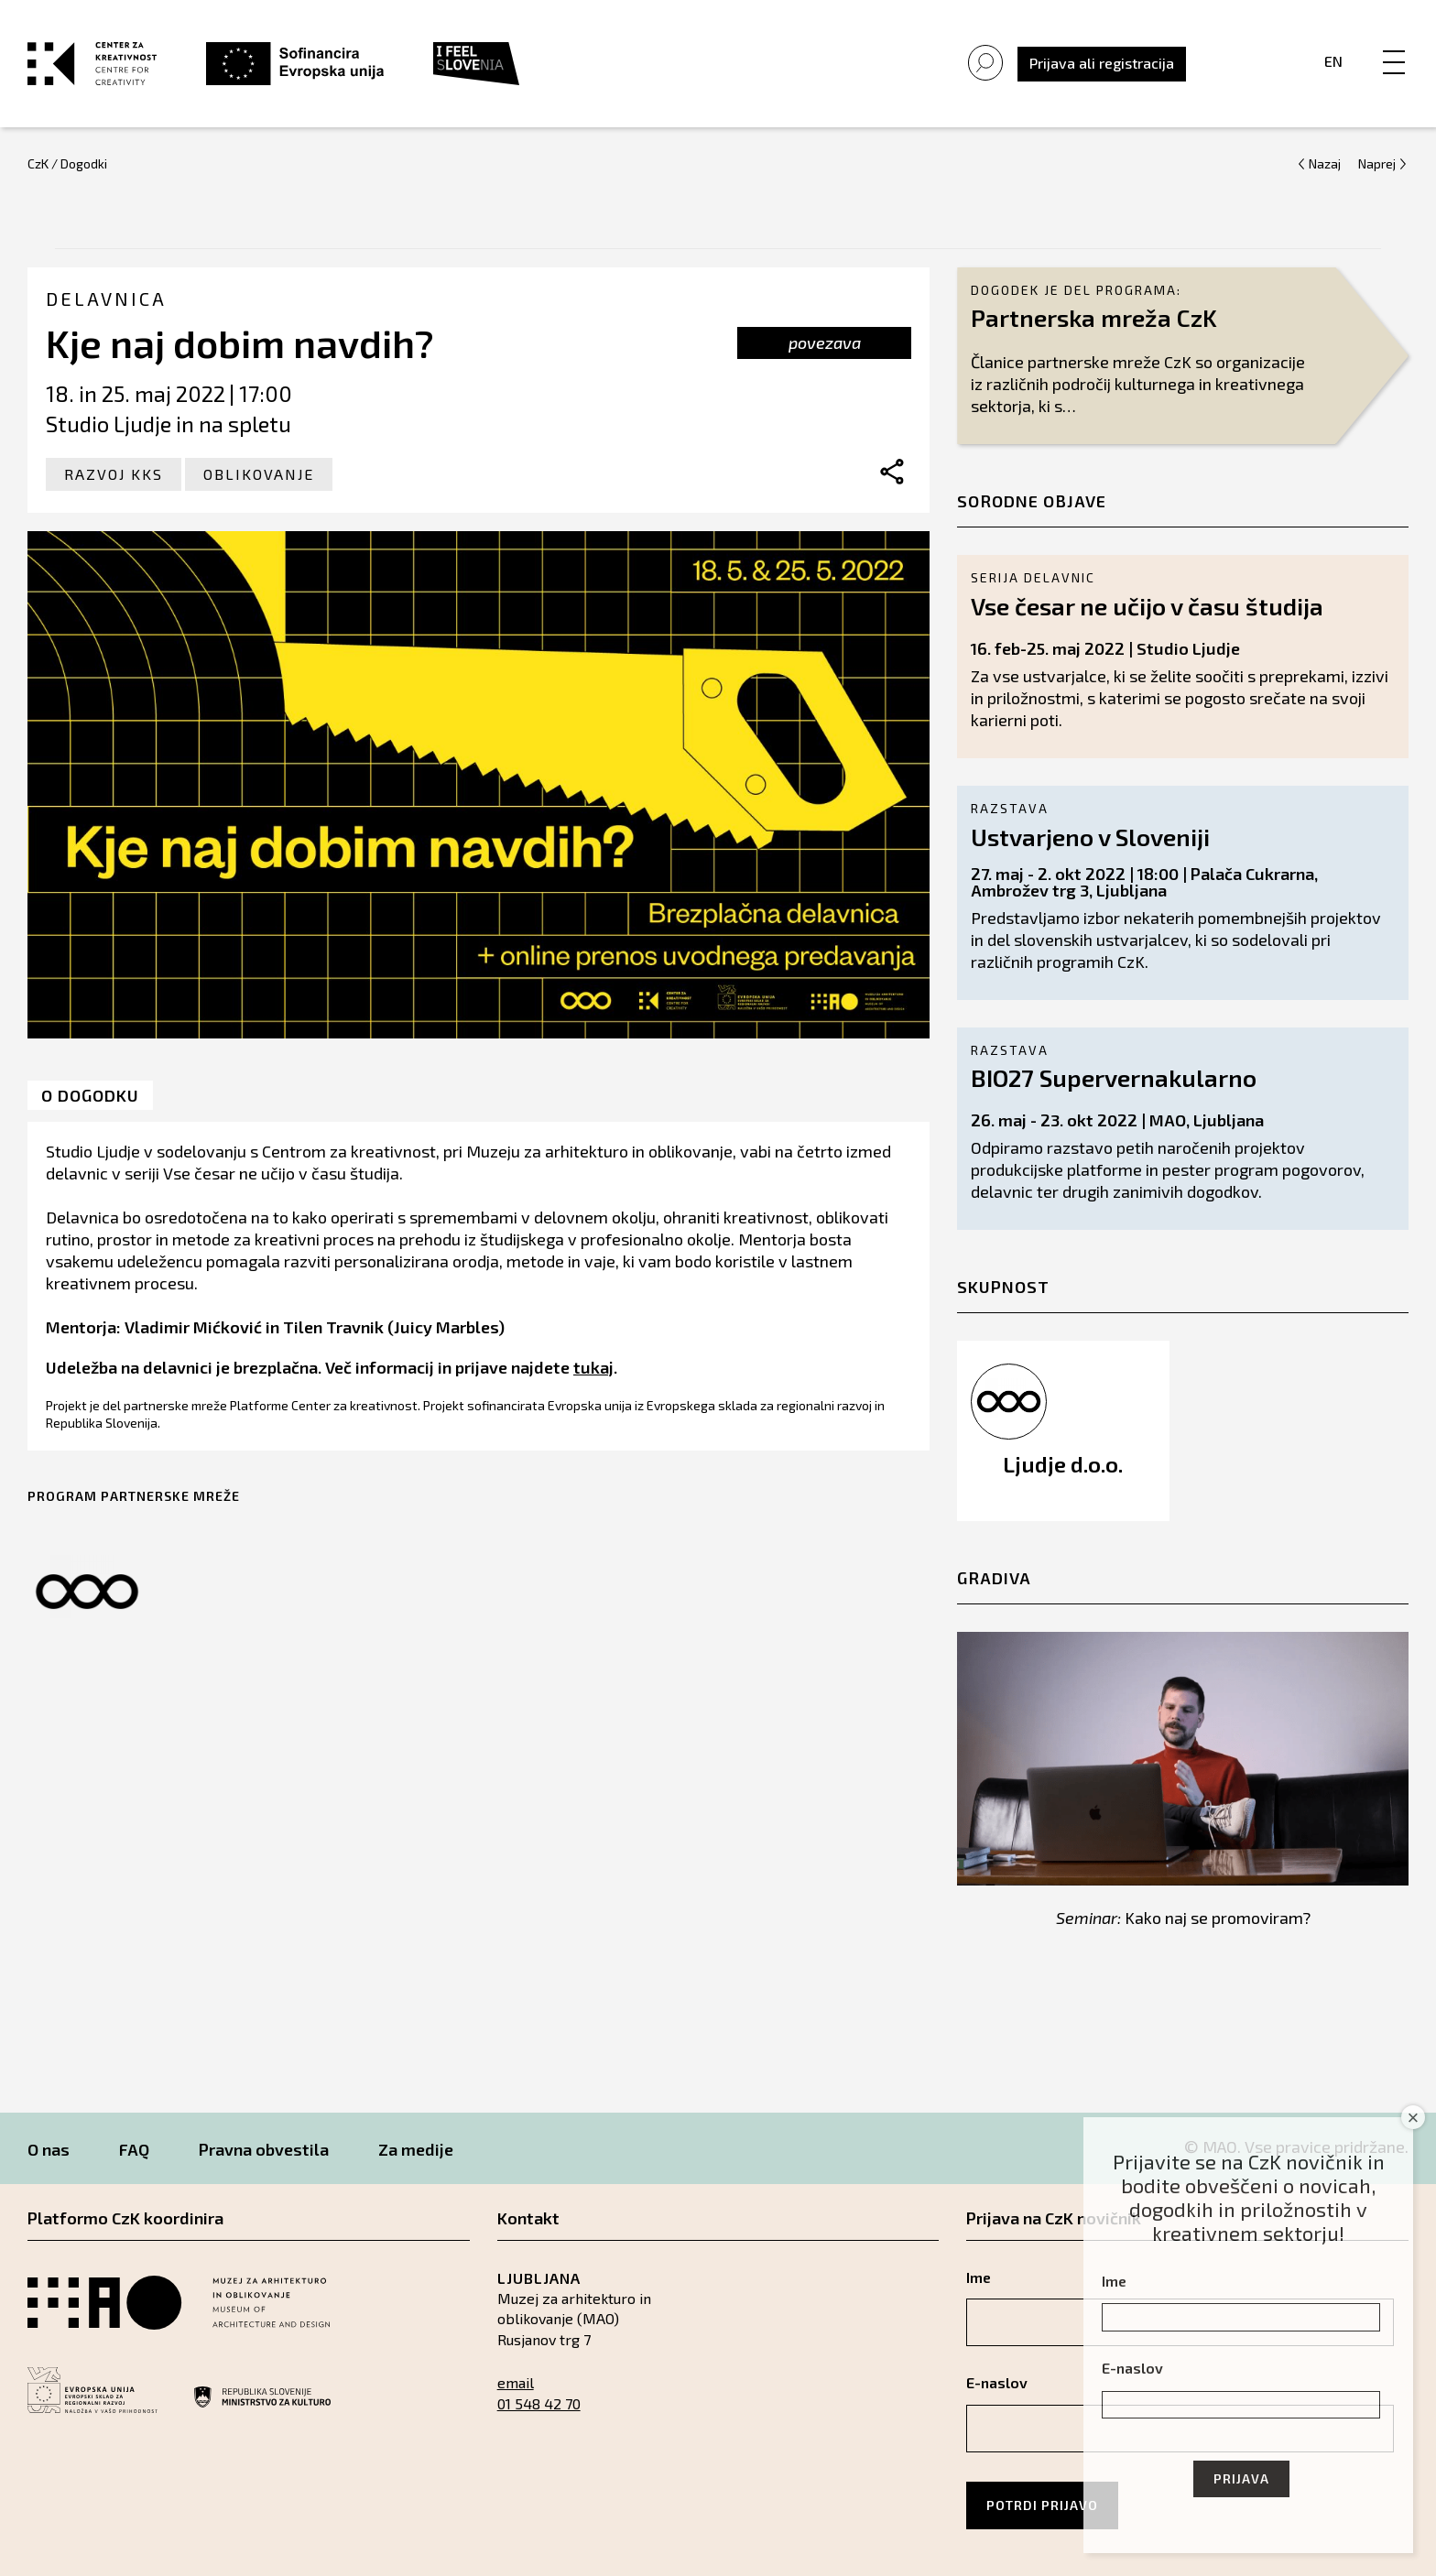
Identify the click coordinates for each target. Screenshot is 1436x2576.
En (1333, 61)
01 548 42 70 (539, 2403)
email (515, 2382)
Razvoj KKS (113, 474)
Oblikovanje (258, 474)
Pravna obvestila (264, 2149)
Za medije (415, 2149)
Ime (1114, 2280)
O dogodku (90, 1095)
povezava (825, 342)
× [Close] (1414, 2117)
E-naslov (1132, 2367)
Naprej (1377, 163)
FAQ (134, 2149)
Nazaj (1325, 163)
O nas (48, 2149)
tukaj (593, 1367)
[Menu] (1394, 43)
